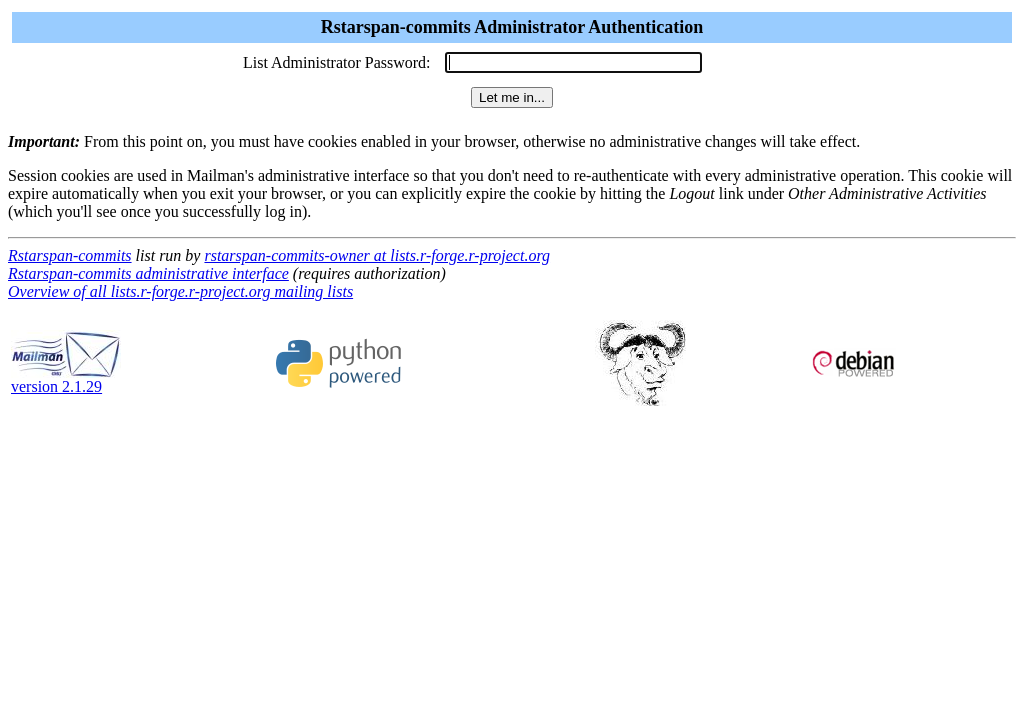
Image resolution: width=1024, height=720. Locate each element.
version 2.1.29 (66, 379)
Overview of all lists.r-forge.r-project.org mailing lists (180, 291)
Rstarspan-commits (70, 255)
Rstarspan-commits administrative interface (148, 273)
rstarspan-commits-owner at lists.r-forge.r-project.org (377, 255)
